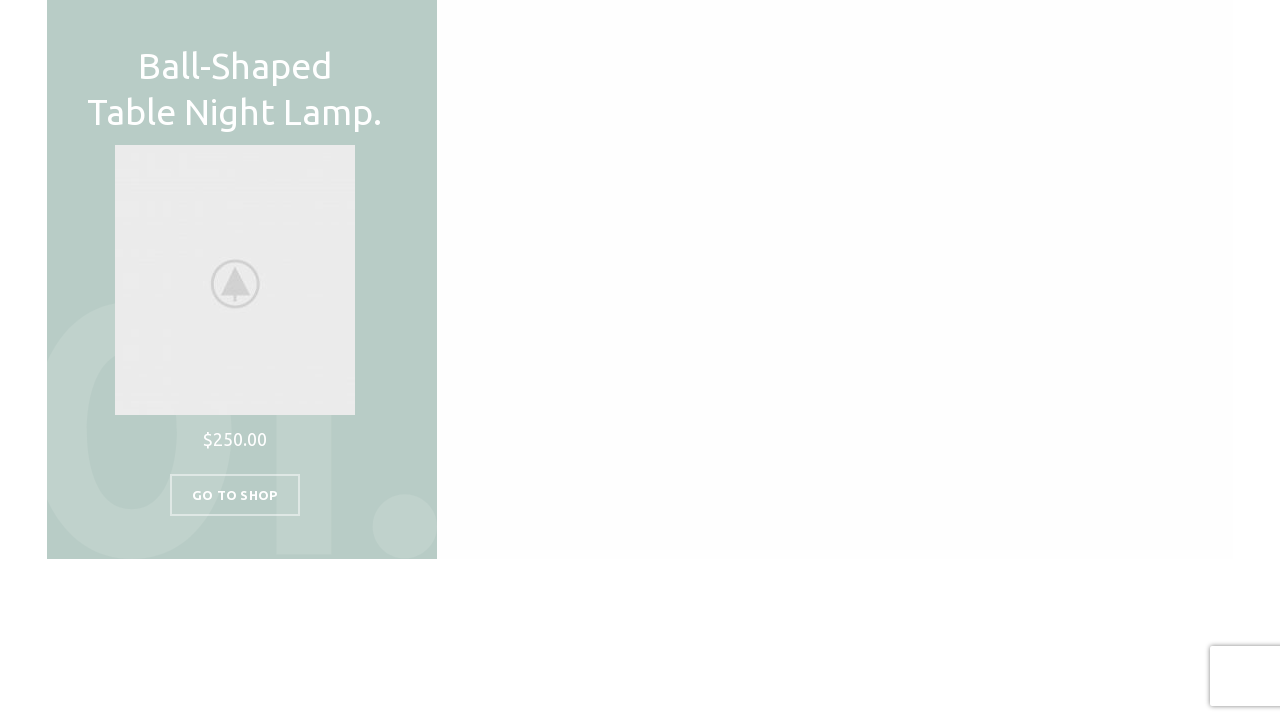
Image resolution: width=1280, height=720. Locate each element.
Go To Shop (235, 495)
